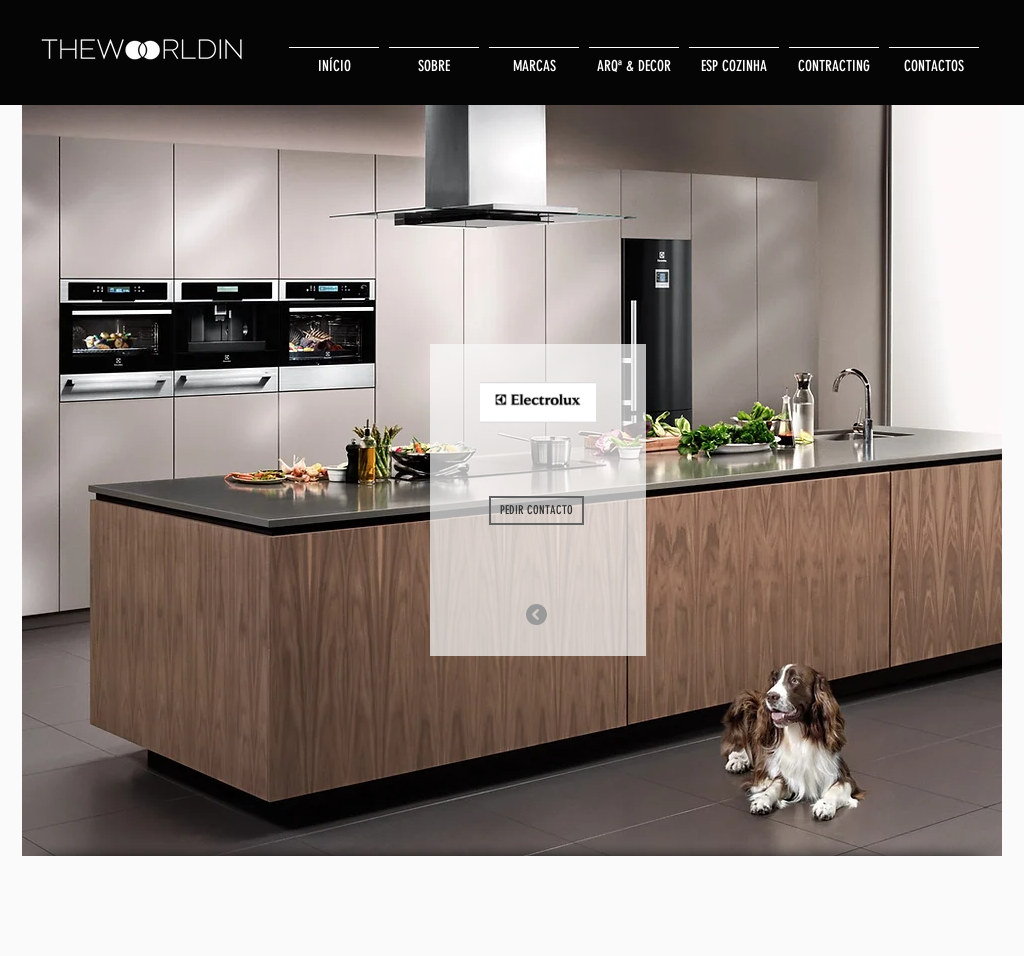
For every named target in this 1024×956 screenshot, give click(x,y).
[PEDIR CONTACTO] (536, 510)
